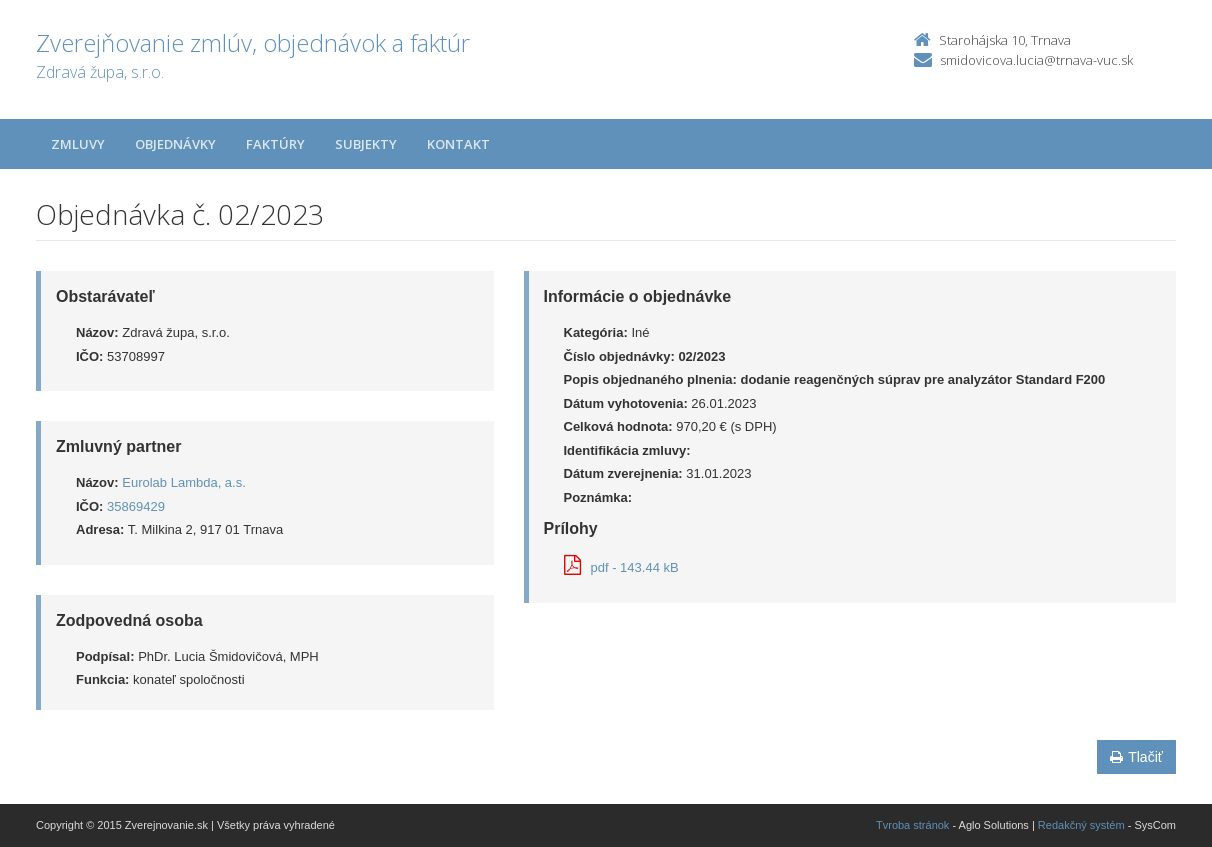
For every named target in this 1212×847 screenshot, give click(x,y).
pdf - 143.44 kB (621, 567)
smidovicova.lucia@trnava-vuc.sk (1036, 60)
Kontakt (458, 144)
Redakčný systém (1081, 825)
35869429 (136, 506)
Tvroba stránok (912, 825)
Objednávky (175, 144)
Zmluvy (78, 144)
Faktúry (275, 144)
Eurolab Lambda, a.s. (184, 482)
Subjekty (366, 144)
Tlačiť (1136, 757)
